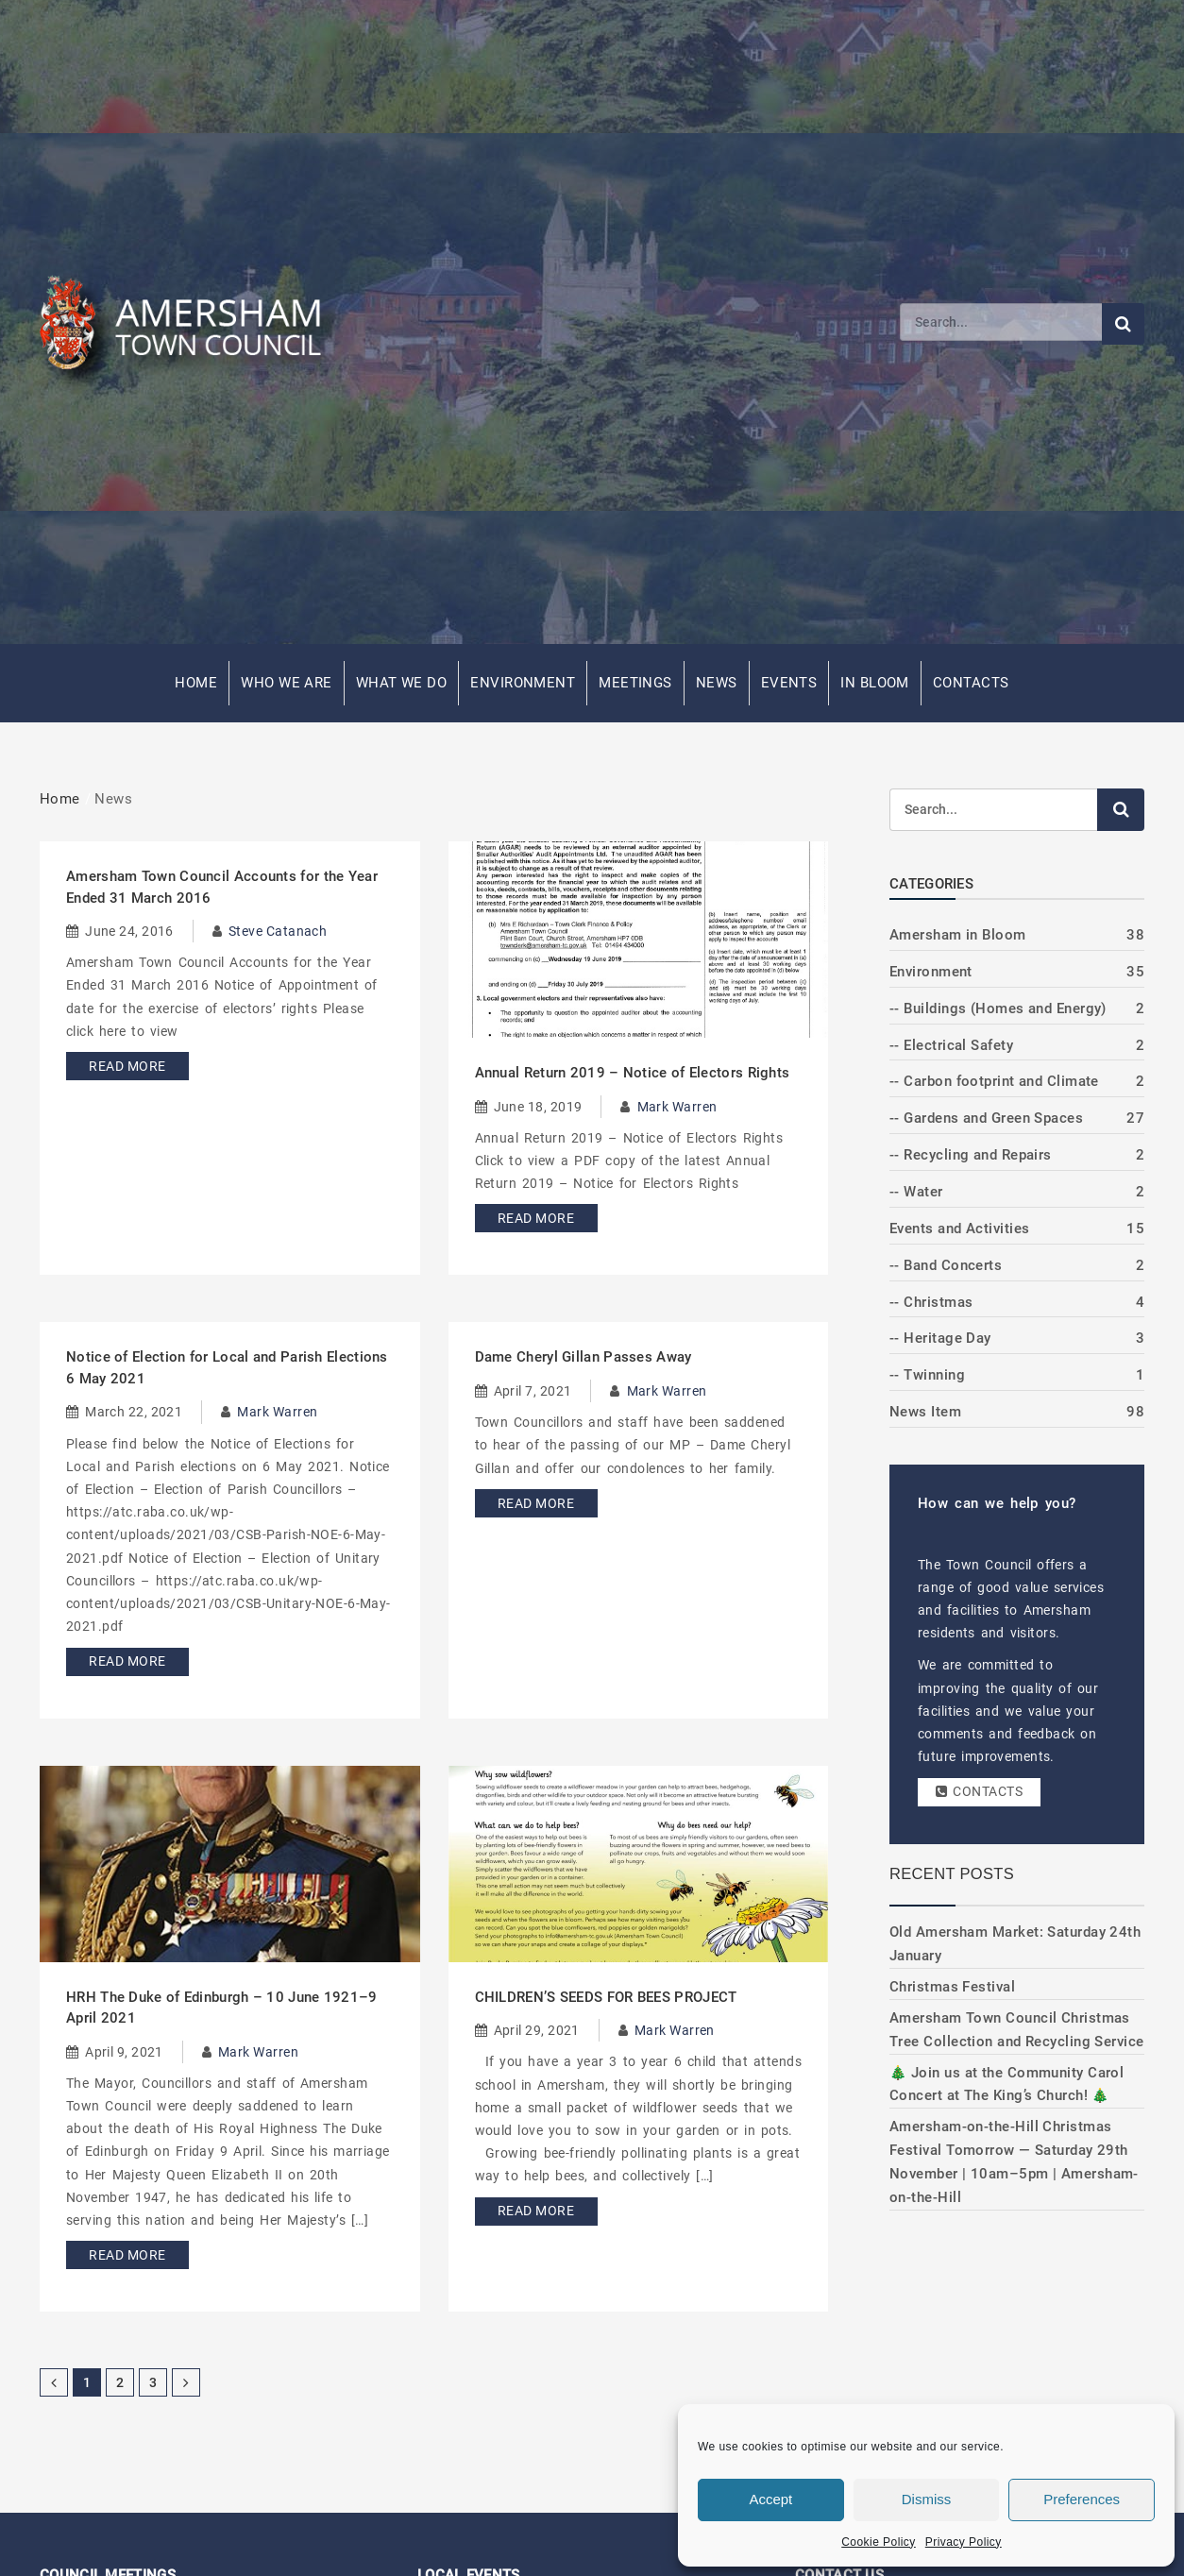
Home (196, 682)
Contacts (971, 682)
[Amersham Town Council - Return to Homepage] (191, 322)
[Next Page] (186, 2382)
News (716, 682)
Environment (522, 682)
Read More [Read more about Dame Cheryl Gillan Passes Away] (536, 1503)
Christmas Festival (952, 1986)
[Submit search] (1123, 324)
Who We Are (286, 682)
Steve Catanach (277, 931)
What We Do (402, 682)
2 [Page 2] (120, 2382)
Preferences (1081, 2499)
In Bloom (874, 682)
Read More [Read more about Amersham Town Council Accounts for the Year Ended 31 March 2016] (127, 1066)
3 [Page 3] (153, 2382)
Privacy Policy (963, 2542)
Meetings (635, 682)
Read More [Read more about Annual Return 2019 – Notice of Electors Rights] (536, 1218)
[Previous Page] (54, 2382)
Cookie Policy (878, 2542)
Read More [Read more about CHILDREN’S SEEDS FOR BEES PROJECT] (536, 2210)
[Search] (1001, 322)
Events (789, 682)
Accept (770, 2499)
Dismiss (927, 2499)
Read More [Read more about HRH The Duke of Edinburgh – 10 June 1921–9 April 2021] (127, 2254)
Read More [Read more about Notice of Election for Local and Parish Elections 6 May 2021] (127, 1661)
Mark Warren (677, 1106)
